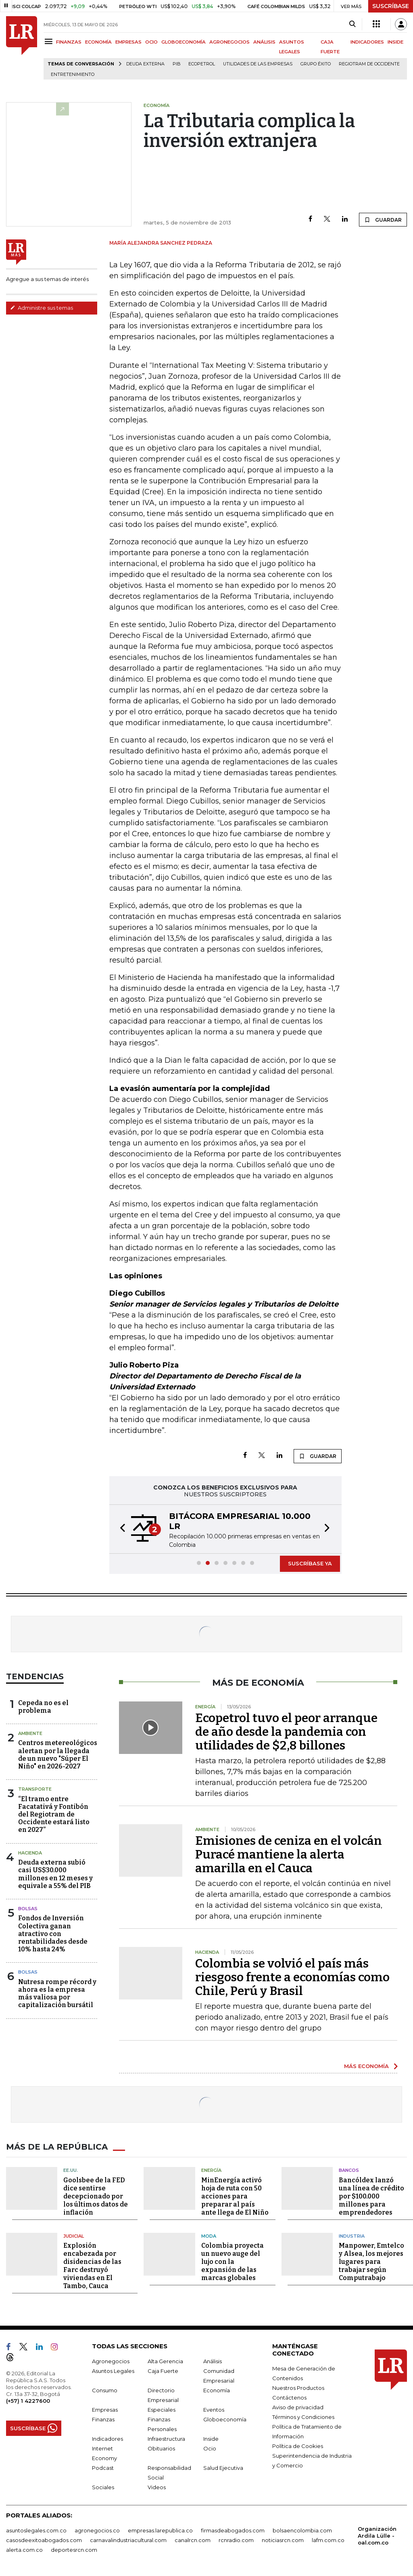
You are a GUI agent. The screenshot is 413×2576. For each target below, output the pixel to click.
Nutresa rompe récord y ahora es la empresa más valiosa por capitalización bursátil (57, 1993)
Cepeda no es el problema (43, 1706)
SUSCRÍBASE (390, 6)
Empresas (105, 2409)
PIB (176, 64)
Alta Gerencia (165, 2361)
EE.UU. (70, 2170)
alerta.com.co (24, 2550)
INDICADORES (367, 42)
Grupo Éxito (315, 64)
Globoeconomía (224, 2419)
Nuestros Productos (298, 2388)
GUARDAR (383, 219)
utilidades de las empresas (257, 64)
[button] (120, 1529)
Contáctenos (289, 2397)
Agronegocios (110, 2361)
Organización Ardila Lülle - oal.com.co (377, 2536)
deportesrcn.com (74, 2550)
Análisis (212, 2361)
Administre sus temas (41, 307)
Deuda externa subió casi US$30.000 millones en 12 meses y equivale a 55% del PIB (55, 1874)
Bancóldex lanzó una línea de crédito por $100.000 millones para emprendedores (371, 2196)
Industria (352, 2236)
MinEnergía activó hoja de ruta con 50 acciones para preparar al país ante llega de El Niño (235, 2196)
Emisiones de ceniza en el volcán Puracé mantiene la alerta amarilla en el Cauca (288, 1854)
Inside (211, 2438)
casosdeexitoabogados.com (44, 2540)
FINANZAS (68, 42)
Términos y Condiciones (303, 2417)
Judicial (73, 2236)
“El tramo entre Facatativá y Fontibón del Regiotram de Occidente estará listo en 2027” (54, 1814)
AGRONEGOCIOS (229, 42)
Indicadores (107, 2438)
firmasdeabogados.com (233, 2530)
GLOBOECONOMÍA (183, 42)
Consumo (104, 2390)
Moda (208, 2236)
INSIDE (395, 42)
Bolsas (28, 1908)
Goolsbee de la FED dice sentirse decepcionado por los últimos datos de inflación (95, 2196)
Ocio (209, 2448)
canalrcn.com (193, 2540)
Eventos (213, 2409)
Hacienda (30, 1853)
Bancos (349, 2170)
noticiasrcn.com (283, 2540)
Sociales (103, 2487)
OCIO (151, 42)
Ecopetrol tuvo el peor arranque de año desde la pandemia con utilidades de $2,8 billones (286, 1732)
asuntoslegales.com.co (36, 2530)
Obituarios (161, 2448)
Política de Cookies (297, 2446)
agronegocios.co (97, 2530)
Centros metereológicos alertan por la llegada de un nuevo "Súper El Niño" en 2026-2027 (57, 1754)
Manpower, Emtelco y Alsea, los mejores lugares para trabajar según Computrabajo (371, 2262)
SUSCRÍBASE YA (310, 1563)
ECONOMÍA (98, 42)
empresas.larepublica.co (160, 2530)
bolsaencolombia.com (302, 2530)
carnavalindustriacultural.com (128, 2540)
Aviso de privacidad (297, 2407)
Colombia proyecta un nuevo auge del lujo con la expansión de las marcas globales (232, 2262)
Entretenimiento (72, 74)
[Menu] (50, 41)
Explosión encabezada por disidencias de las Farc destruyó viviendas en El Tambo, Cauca (92, 2266)
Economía (216, 2390)
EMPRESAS (128, 42)
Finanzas (103, 2419)
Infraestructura (166, 2438)
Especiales (161, 2409)
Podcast (103, 2468)
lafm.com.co (328, 2540)
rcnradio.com (236, 2540)
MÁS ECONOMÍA (366, 2066)
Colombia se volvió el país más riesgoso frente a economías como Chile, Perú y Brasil (292, 1977)
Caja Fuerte (163, 2371)
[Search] (352, 24)
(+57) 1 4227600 (28, 2401)
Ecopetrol (201, 64)
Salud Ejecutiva (223, 2468)
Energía (211, 2170)
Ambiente (30, 1733)
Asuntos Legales (113, 2371)
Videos (157, 2487)
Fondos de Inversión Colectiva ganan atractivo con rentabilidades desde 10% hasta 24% (53, 1933)
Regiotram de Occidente (369, 64)
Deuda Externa (145, 64)
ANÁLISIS (264, 42)
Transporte (35, 1789)
